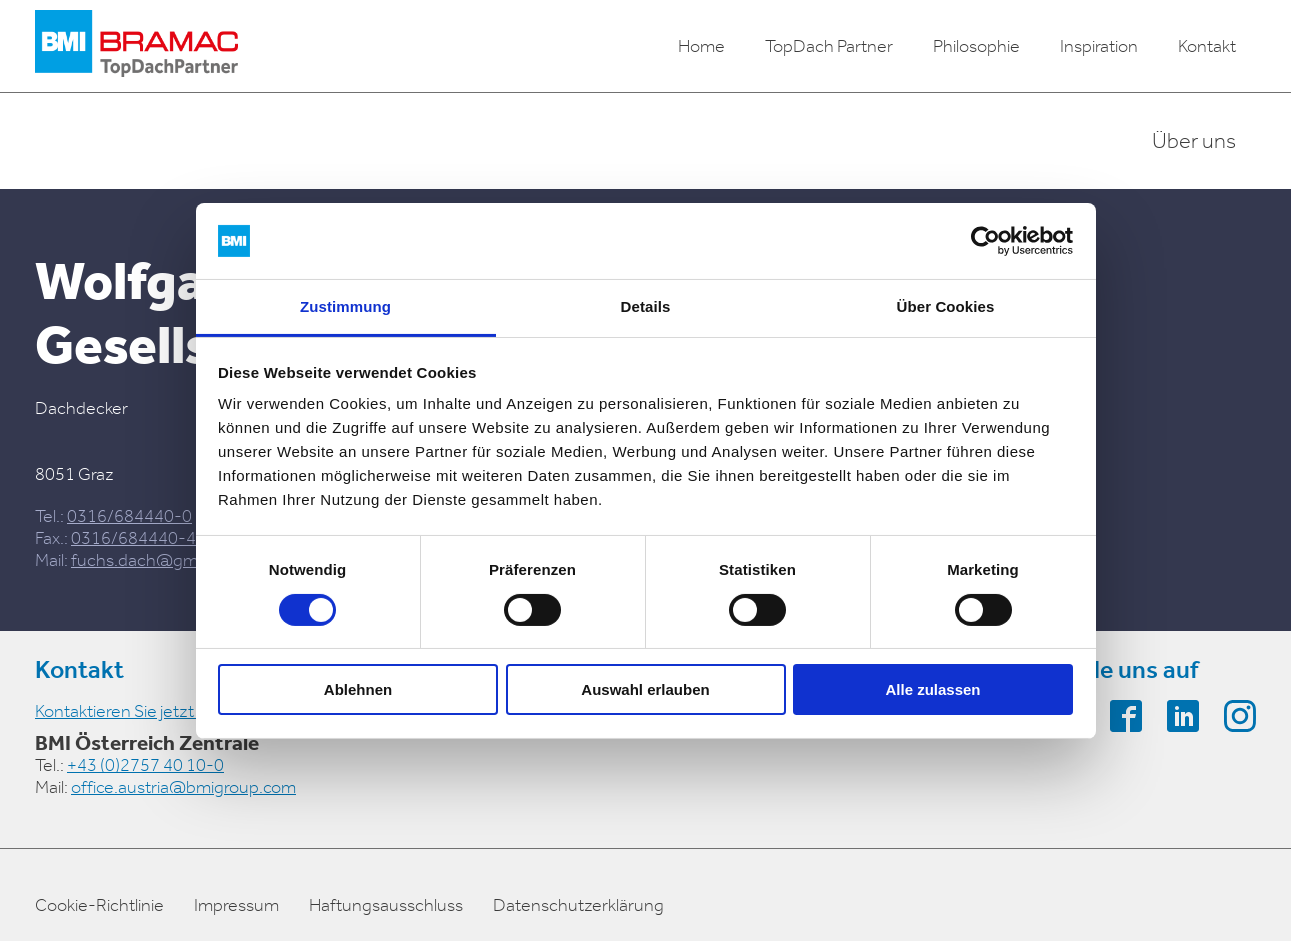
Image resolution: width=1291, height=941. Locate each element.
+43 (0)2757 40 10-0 (145, 765)
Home (701, 46)
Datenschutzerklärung (578, 905)
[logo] (136, 46)
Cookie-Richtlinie (99, 905)
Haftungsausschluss (386, 905)
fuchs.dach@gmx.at (148, 560)
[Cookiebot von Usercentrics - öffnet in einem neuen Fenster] (985, 241)
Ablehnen (358, 689)
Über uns (1194, 141)
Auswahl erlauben (645, 689)
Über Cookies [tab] (946, 306)
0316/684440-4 (133, 538)
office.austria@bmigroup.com (183, 787)
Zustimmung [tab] (345, 306)
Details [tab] (646, 306)
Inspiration (1099, 46)
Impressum (236, 905)
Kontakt (1207, 46)
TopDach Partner (829, 46)
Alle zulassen (932, 689)
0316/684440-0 (129, 516)
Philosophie (976, 46)
